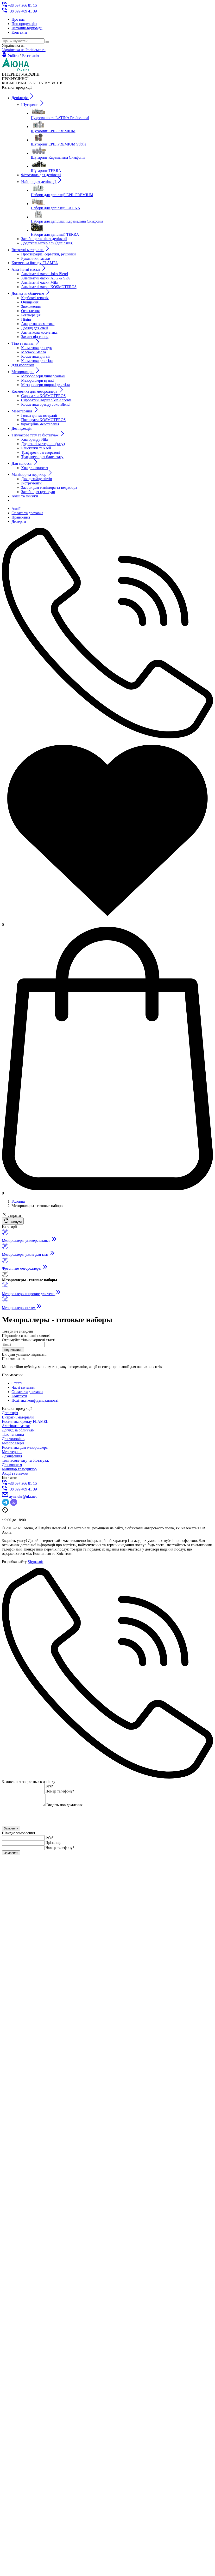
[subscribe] (23, 1344)
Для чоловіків (13, 1439)
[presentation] (38, 1818)
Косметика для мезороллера (25, 1447)
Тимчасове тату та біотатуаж (25, 1460)
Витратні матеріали (18, 1417)
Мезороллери (13, 1443)
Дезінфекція (12, 1456)
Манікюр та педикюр (19, 1469)
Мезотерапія (12, 1452)
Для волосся (12, 1465)
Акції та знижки (15, 1473)
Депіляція (10, 1413)
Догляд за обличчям (18, 1430)
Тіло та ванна (13, 1434)
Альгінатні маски (16, 1426)
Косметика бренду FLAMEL (25, 1421)
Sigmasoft (35, 1562)
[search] (23, 40)
